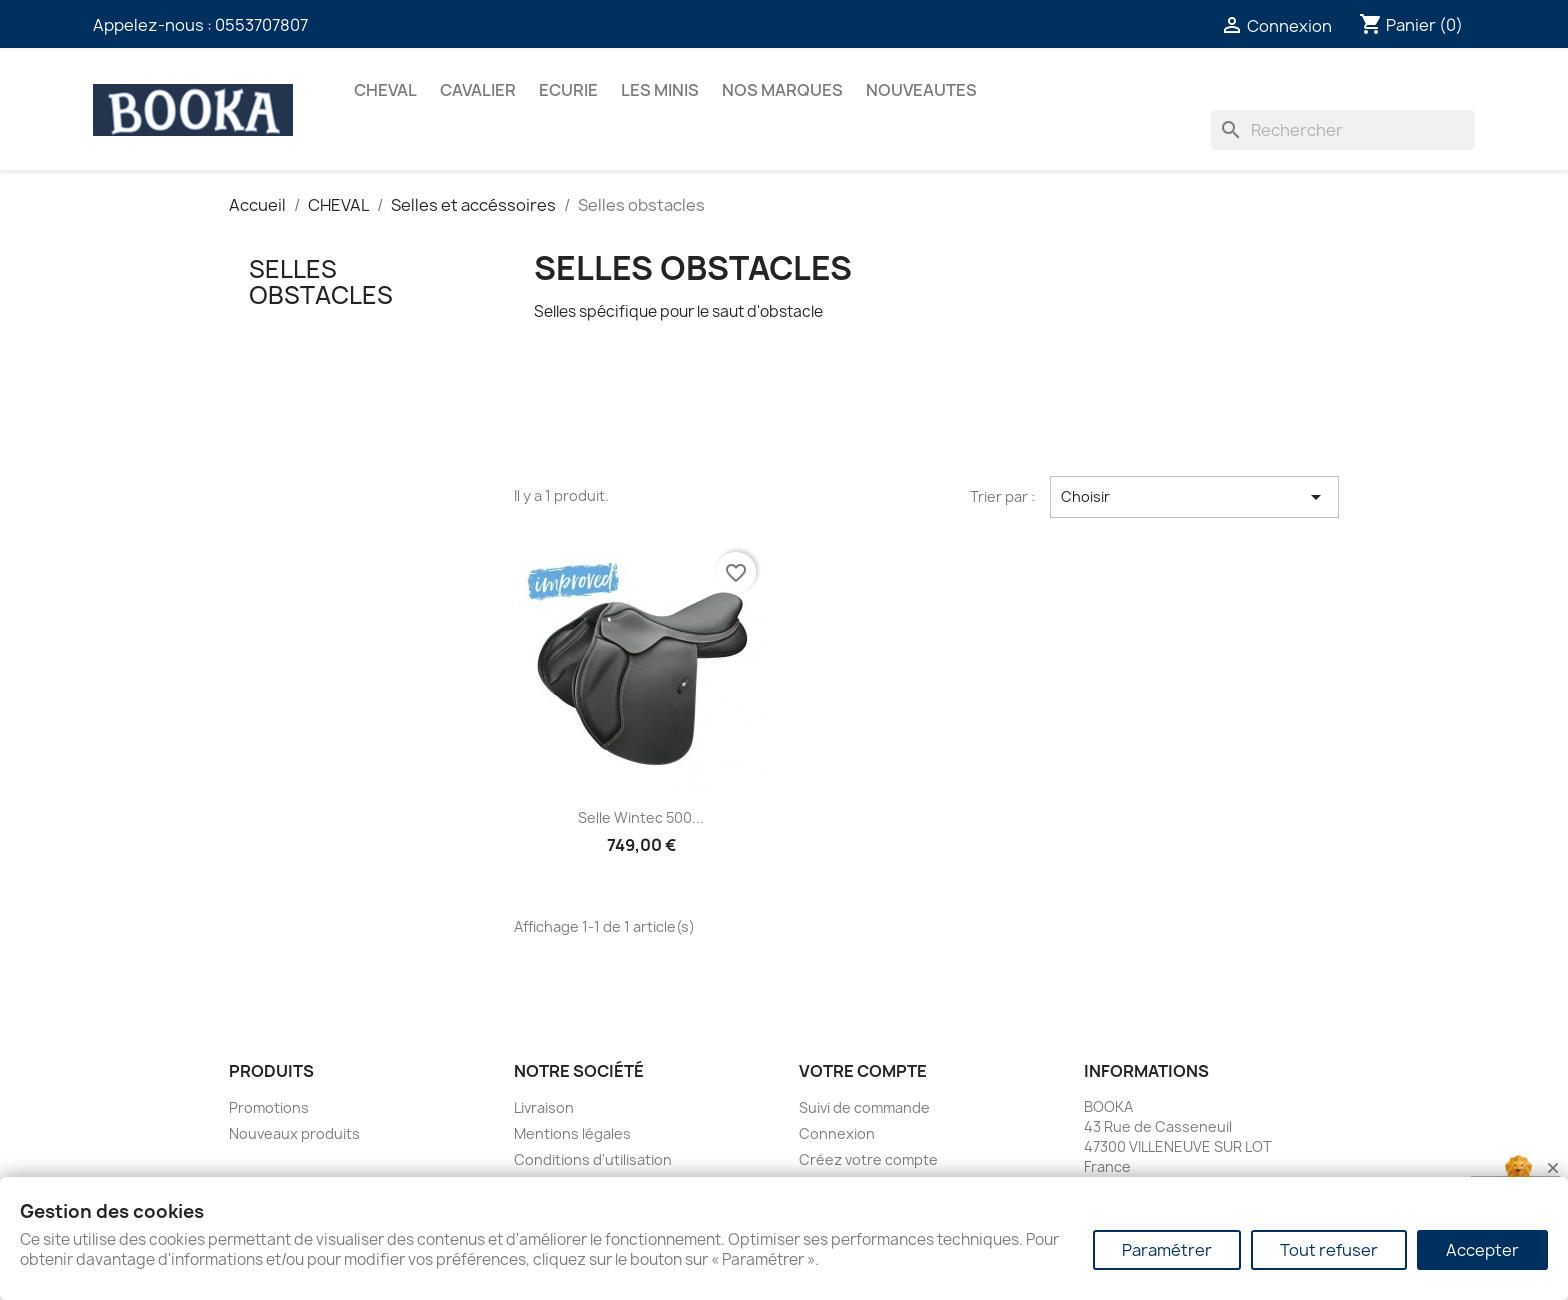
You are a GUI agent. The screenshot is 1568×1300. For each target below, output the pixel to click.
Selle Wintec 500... (641, 817)
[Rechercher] (1343, 130)
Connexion (837, 1133)
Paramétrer (1167, 1250)
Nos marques (782, 90)
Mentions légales (572, 1133)
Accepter (1482, 1250)
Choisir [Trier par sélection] (1194, 497)
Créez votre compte (868, 1159)
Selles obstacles (321, 282)
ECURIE (568, 90)
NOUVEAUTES (921, 90)
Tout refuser (1329, 1250)
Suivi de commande (864, 1107)
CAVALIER (478, 90)
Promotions (269, 1107)
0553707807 (261, 25)
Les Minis (660, 90)
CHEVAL (385, 90)
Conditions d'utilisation (593, 1159)
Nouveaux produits (294, 1133)
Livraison (544, 1107)
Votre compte (863, 1071)
